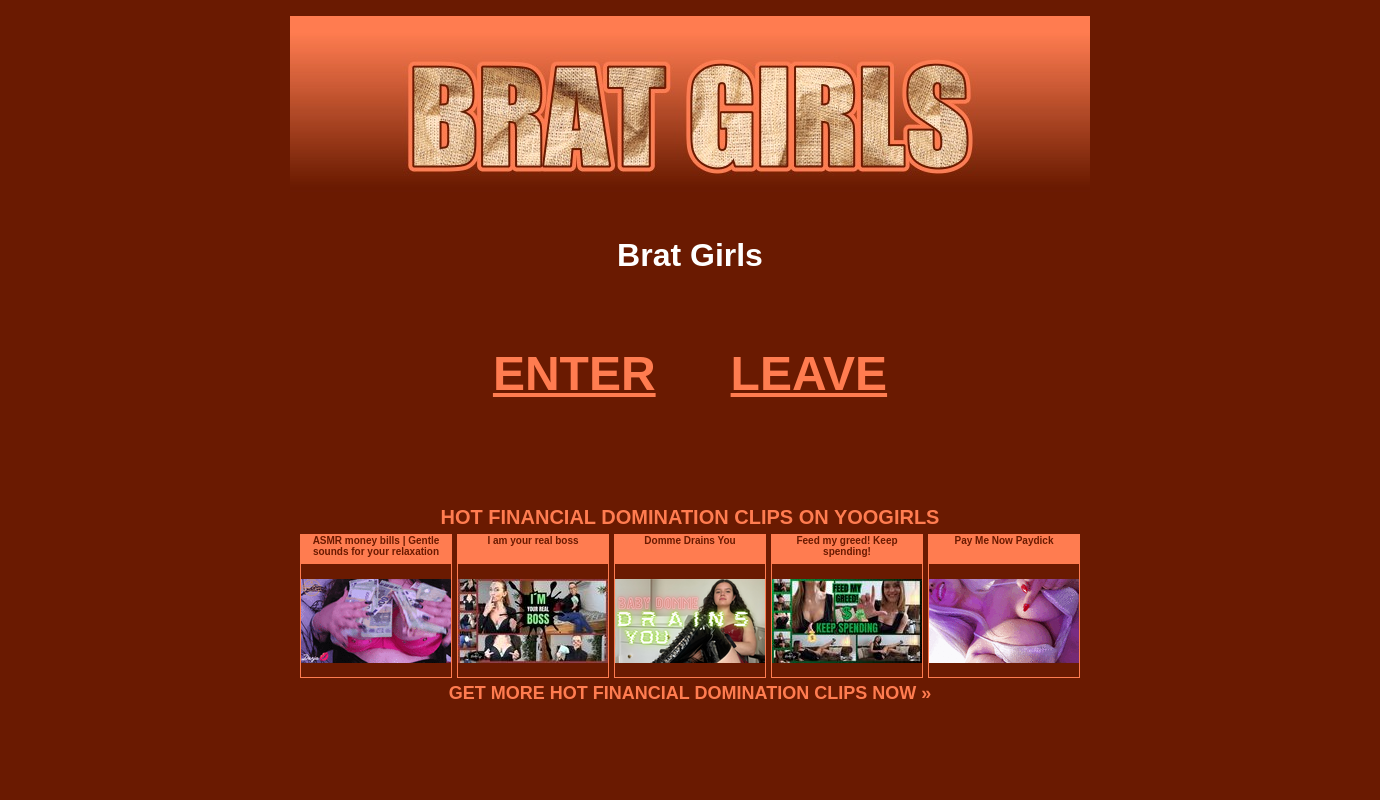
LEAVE (809, 373)
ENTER (574, 373)
